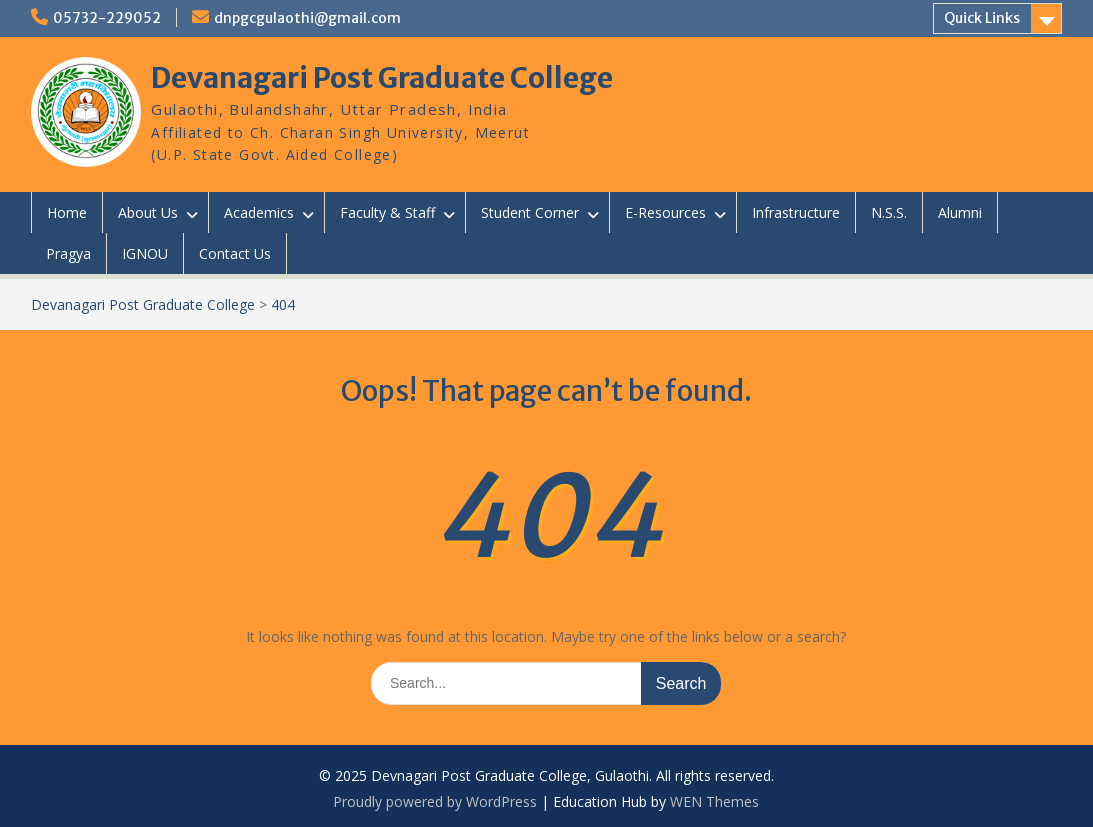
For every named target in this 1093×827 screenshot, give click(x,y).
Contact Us (235, 253)
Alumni (960, 212)
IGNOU (145, 253)
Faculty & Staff (387, 212)
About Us (148, 212)
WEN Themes (714, 801)
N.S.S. (889, 212)
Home (67, 212)
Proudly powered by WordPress (435, 801)
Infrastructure (796, 212)
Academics (259, 212)
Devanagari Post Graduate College (382, 78)
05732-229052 (107, 18)
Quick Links (982, 18)
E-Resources (665, 212)
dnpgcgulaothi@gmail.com (307, 18)
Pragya (68, 253)
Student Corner (530, 212)
